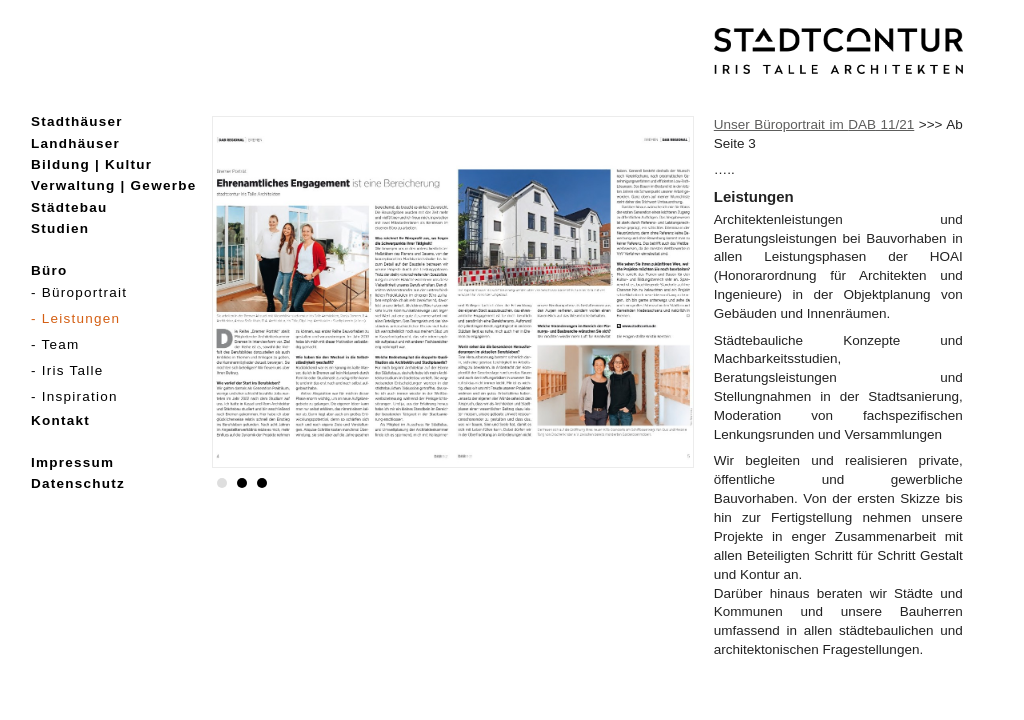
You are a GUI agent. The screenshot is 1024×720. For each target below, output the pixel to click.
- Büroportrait (79, 292)
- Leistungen (75, 318)
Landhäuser (75, 143)
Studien (60, 228)
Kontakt (60, 420)
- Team (55, 344)
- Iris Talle (67, 370)
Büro (49, 270)
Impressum (72, 462)
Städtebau (69, 207)
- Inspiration (74, 396)
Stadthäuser (77, 121)
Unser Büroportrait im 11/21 (814, 124)
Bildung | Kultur (91, 164)
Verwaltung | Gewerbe (113, 185)
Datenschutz (78, 483)
